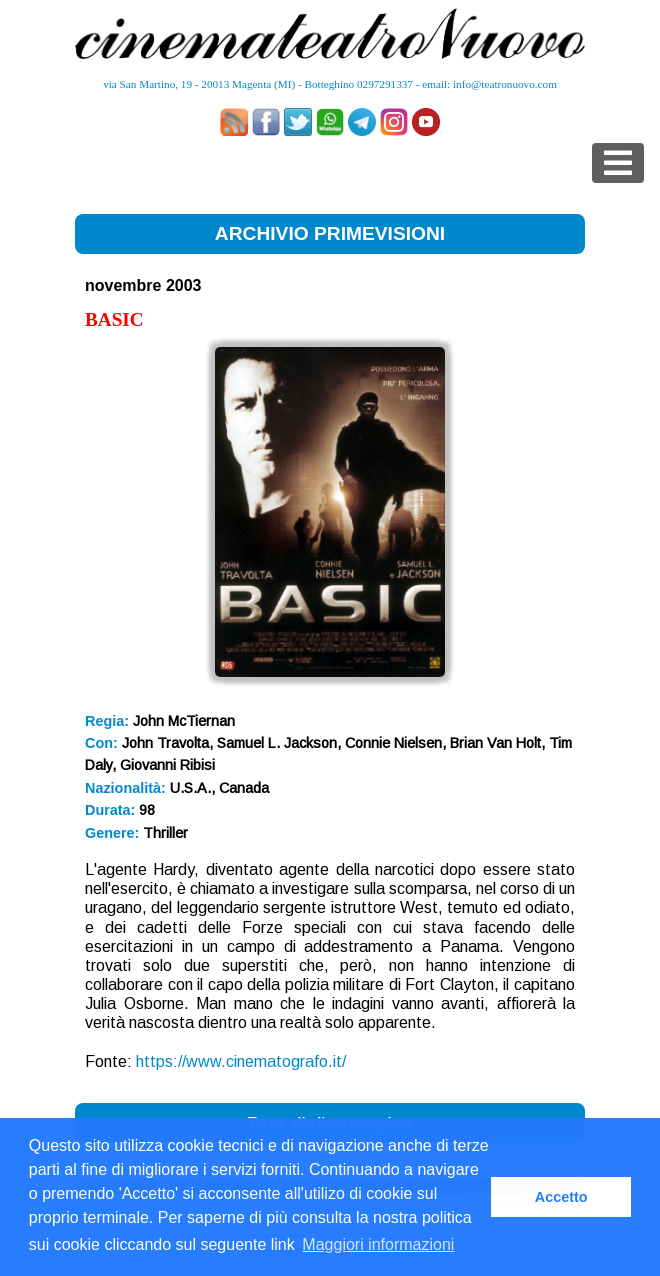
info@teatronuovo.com (505, 84)
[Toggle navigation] (618, 163)
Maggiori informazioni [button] (378, 1244)
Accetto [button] (561, 1197)
